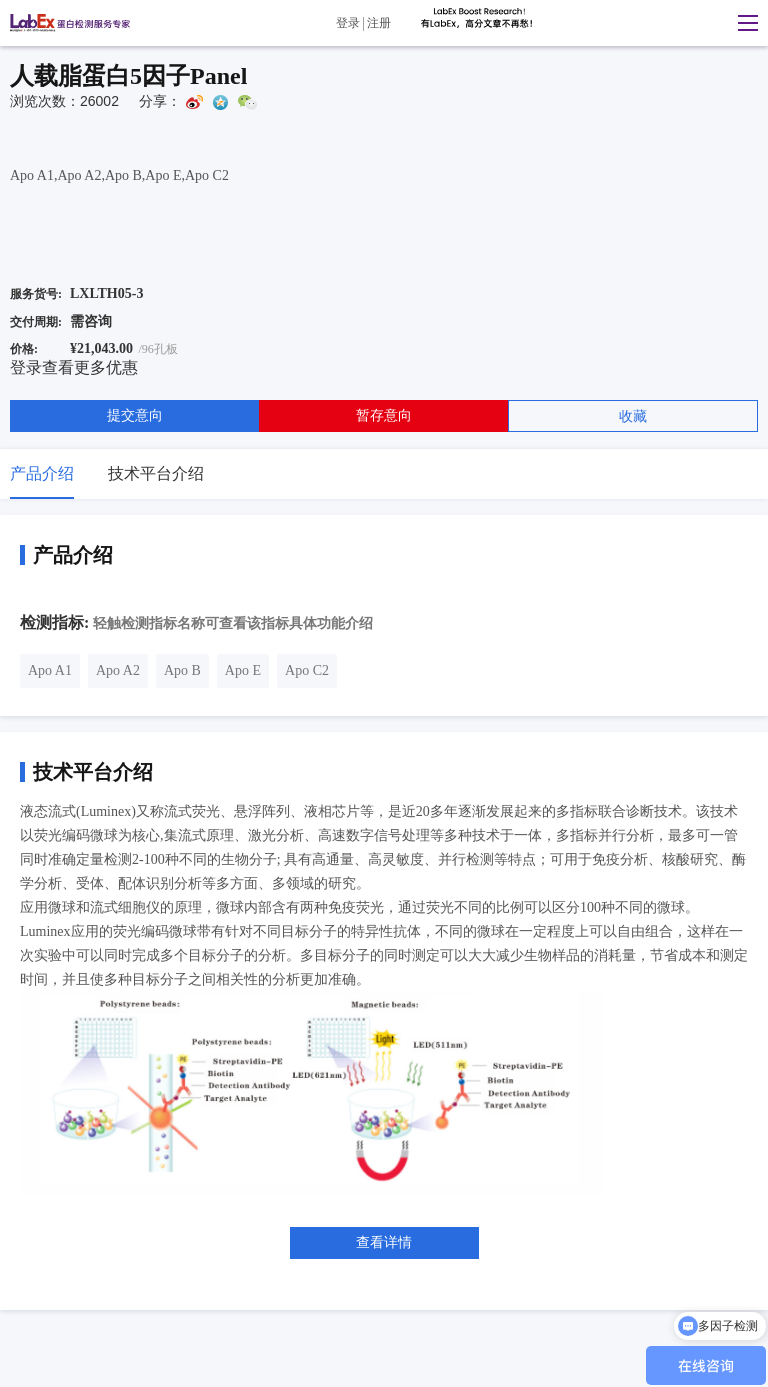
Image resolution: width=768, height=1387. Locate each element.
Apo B (182, 670)
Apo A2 (118, 670)
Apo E (243, 670)
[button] (743, 23)
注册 (379, 23)
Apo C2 (307, 670)
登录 (348, 23)
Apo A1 (50, 670)
